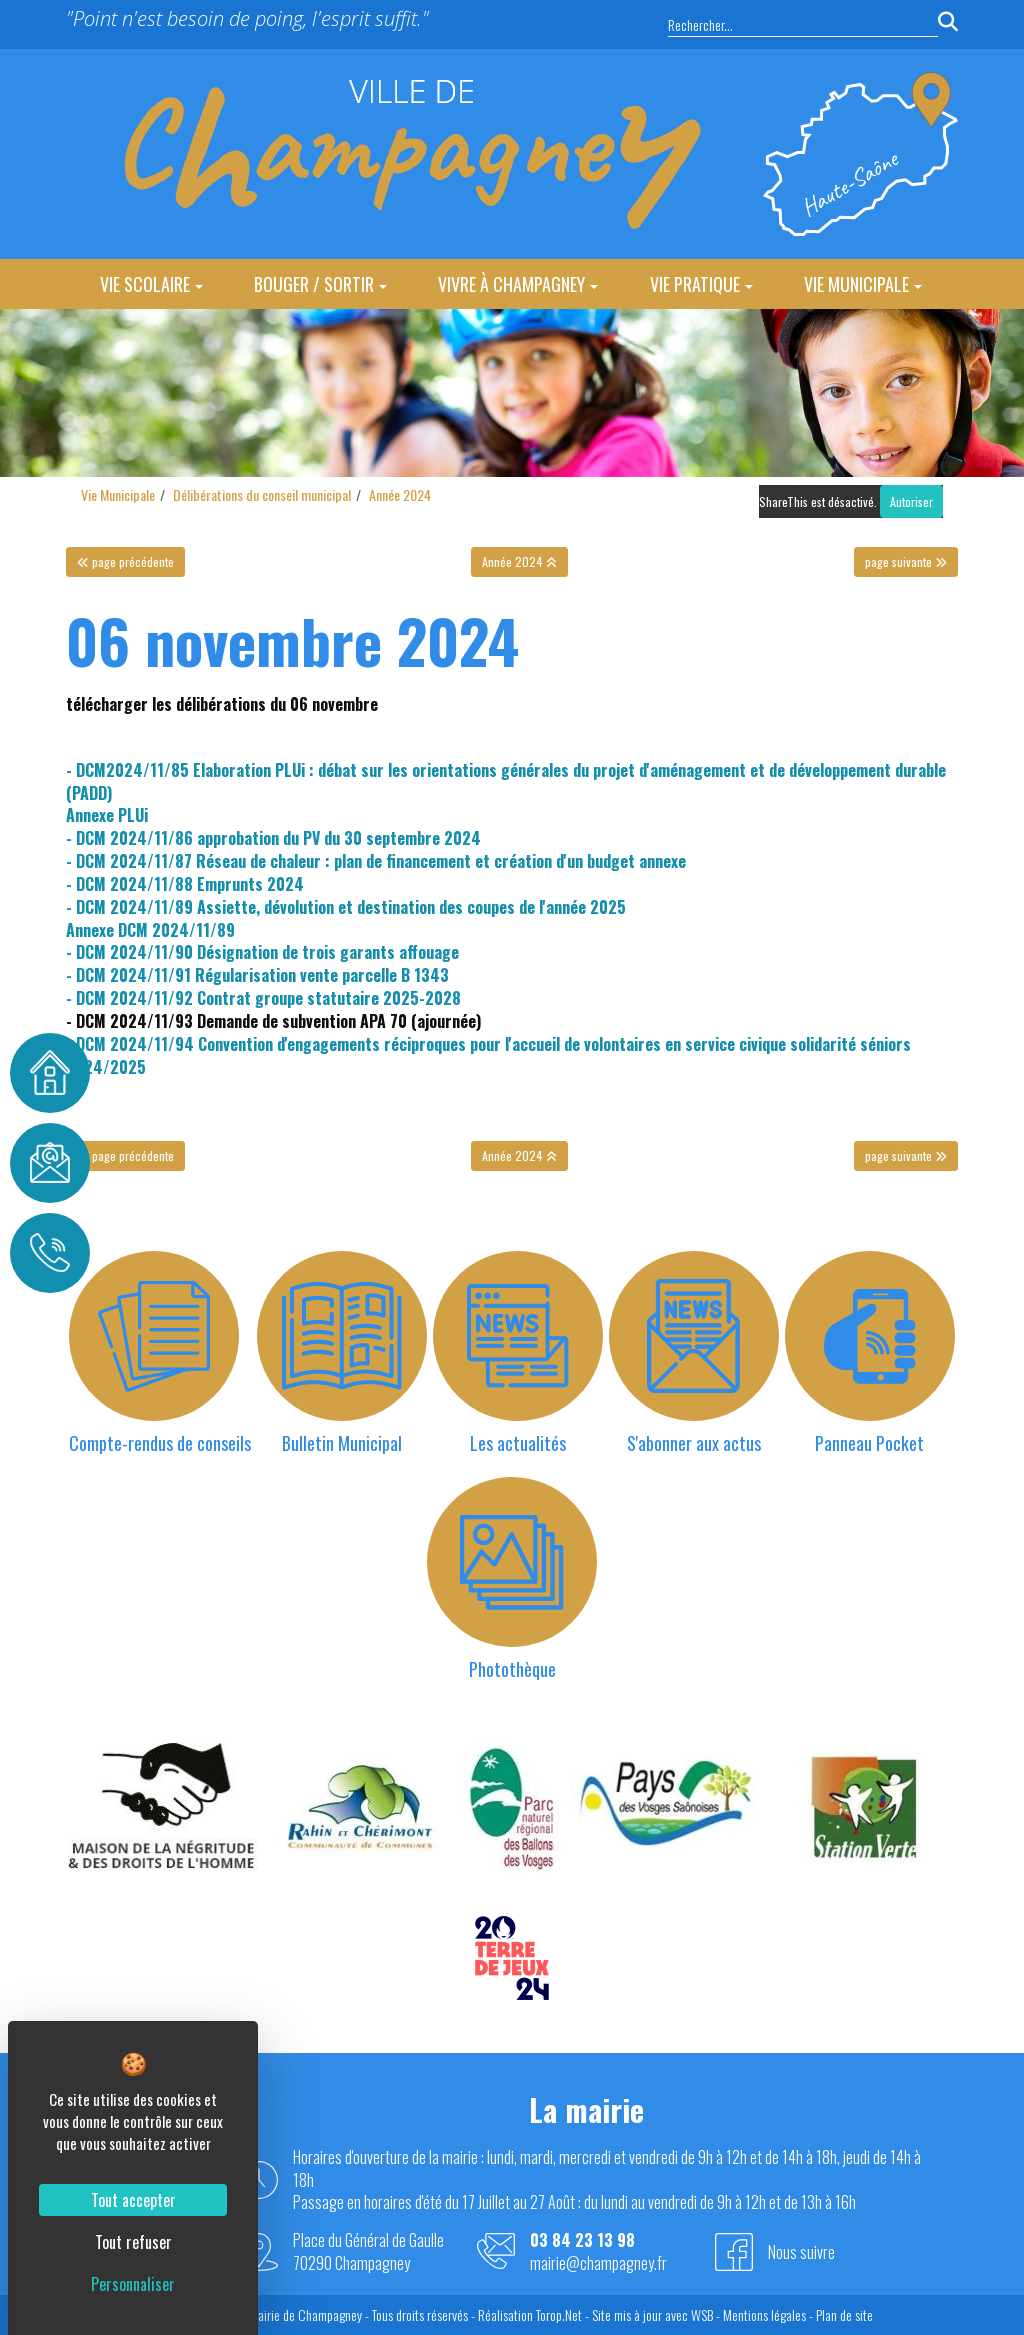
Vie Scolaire (151, 284)
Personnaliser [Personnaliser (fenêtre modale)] (133, 2284)
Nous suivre (801, 2252)
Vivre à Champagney (518, 284)
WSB (702, 2314)
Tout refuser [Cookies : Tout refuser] (133, 2242)
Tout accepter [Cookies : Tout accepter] (133, 2200)
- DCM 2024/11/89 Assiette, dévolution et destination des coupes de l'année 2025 (346, 907)
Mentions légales (764, 2314)
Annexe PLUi (107, 815)
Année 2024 (400, 494)
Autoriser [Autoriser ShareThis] (911, 501)
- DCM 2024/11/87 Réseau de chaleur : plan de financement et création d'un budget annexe (376, 861)
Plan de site (844, 2314)
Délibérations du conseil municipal (262, 494)
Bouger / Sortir (320, 284)
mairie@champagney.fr (598, 2263)
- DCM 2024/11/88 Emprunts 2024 (185, 884)
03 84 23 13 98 (582, 2240)
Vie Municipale (863, 284)
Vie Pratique (701, 284)
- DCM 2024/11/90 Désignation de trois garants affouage (262, 952)
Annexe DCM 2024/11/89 (150, 930)
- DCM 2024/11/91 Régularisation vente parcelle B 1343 (257, 975)
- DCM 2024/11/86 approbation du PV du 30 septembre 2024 (273, 838)
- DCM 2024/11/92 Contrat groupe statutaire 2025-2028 (263, 998)
